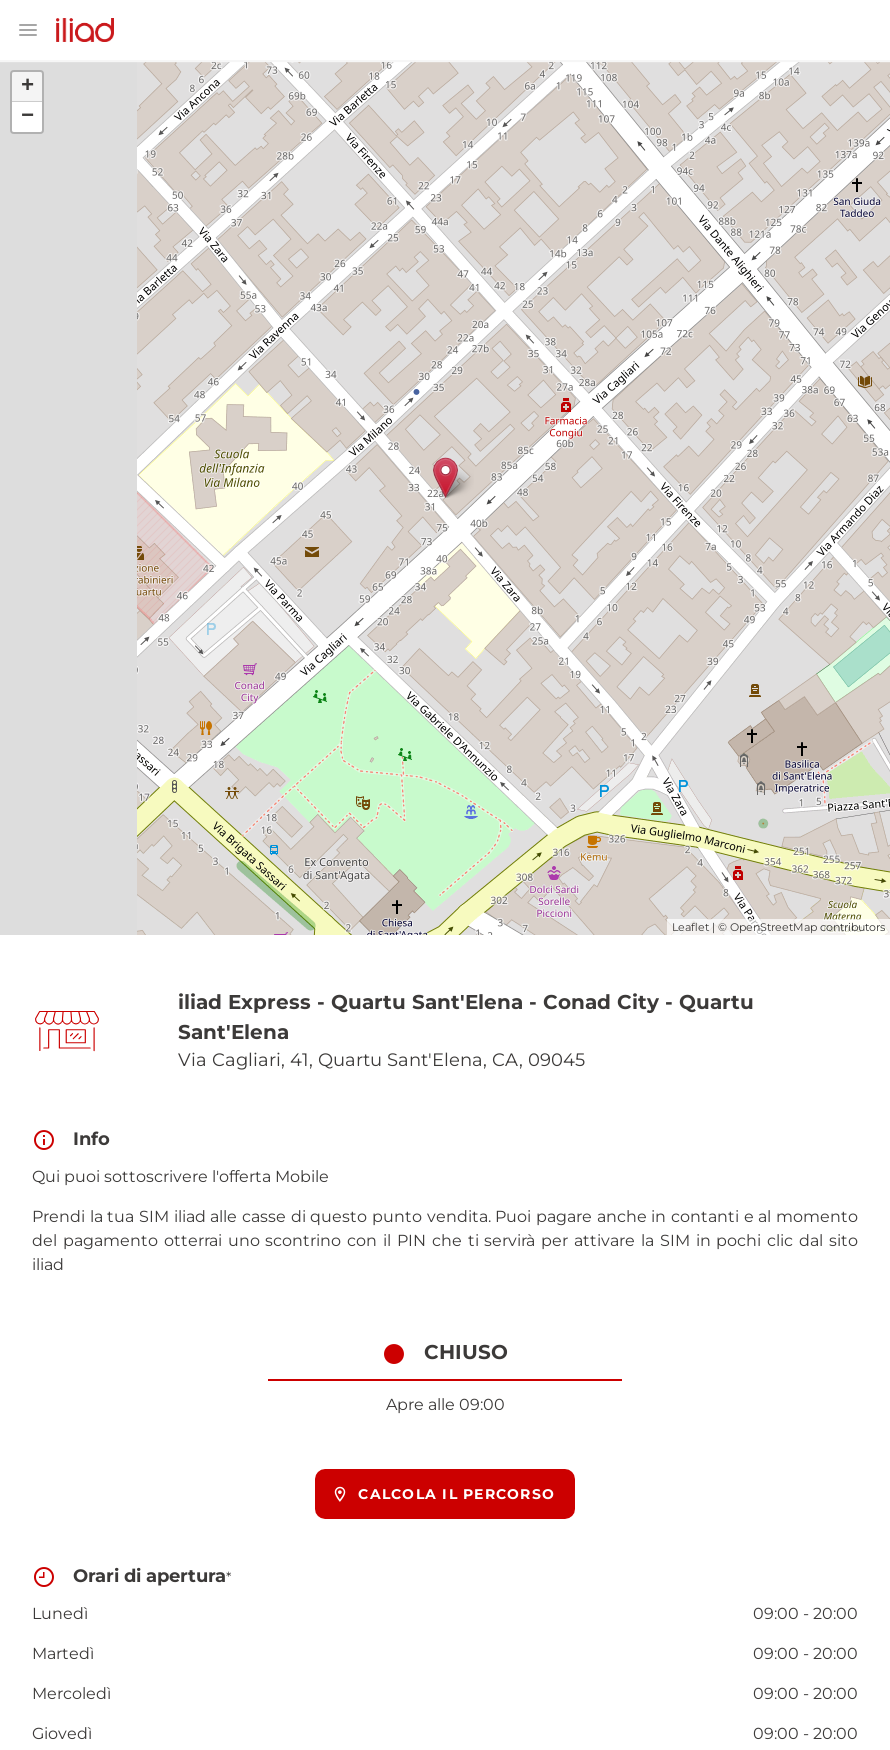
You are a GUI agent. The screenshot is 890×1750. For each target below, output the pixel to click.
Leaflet (690, 927)
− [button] (27, 117)
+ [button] (27, 87)
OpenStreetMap (773, 927)
